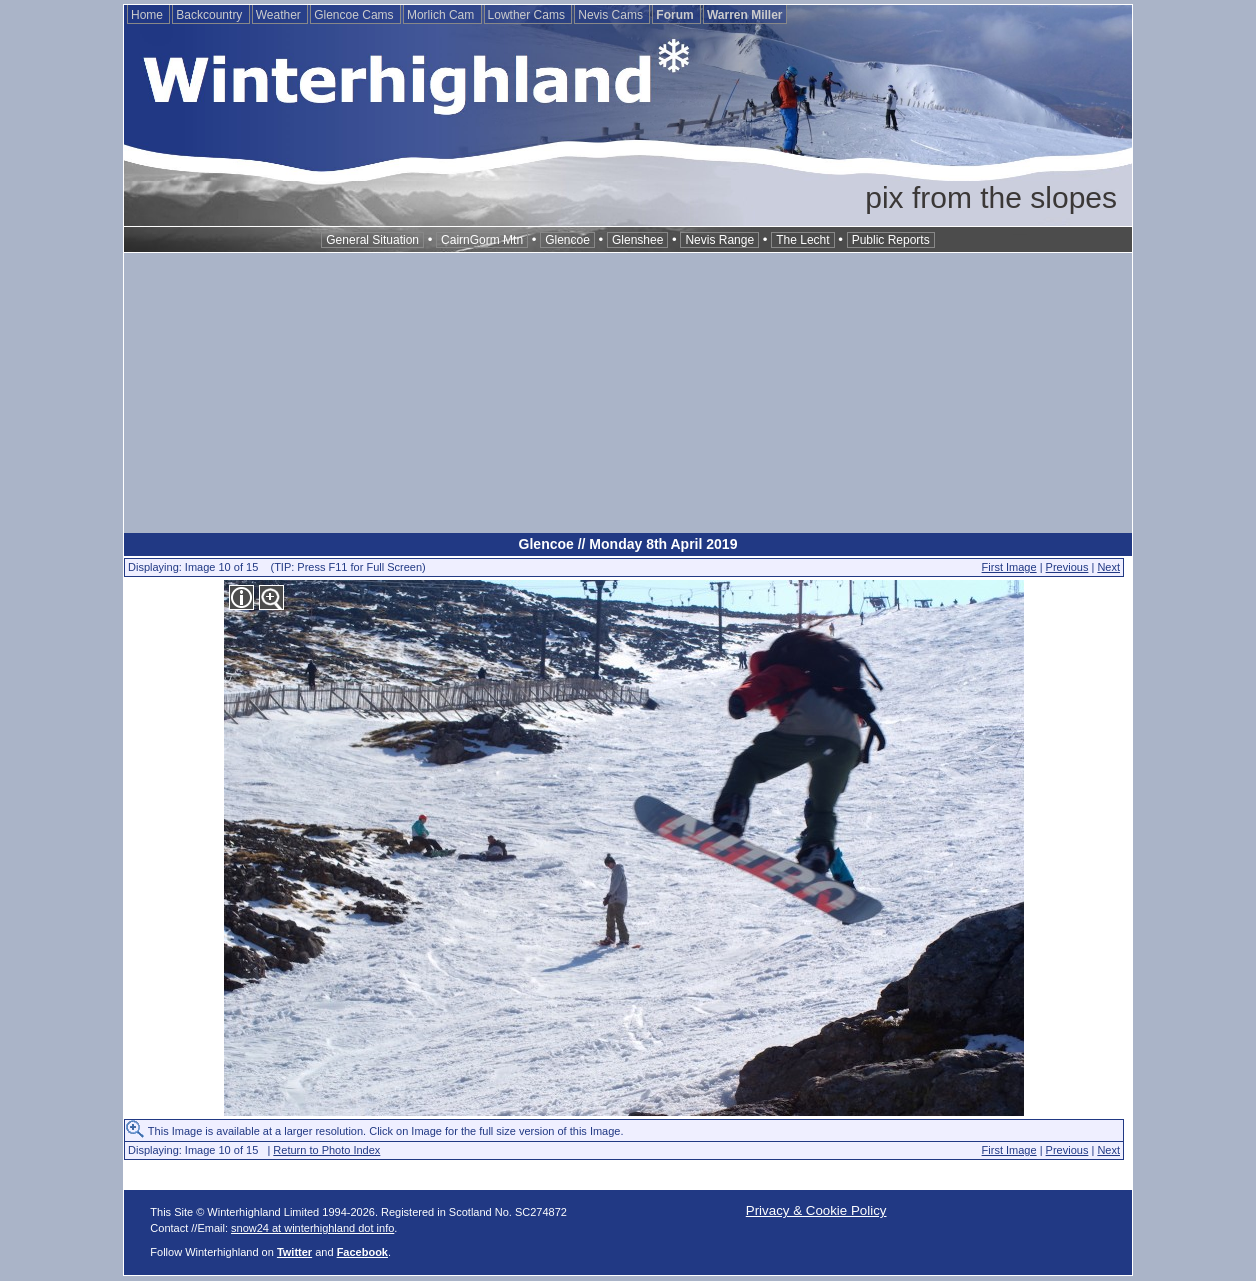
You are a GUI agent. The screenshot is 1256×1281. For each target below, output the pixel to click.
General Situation (372, 240)
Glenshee (637, 240)
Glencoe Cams (355, 15)
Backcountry (210, 15)
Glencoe (567, 240)
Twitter (294, 1252)
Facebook (362, 1252)
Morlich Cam (442, 15)
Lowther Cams (528, 15)
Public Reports (891, 240)
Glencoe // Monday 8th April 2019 (628, 544)
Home (148, 15)
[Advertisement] (628, 393)
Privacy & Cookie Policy (816, 1210)
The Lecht (802, 240)
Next (1108, 567)
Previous (1067, 567)
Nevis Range (719, 240)
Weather (280, 15)
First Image (1009, 567)
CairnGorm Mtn (482, 240)
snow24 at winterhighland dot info (312, 1228)
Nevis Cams (612, 15)
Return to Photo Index (326, 1150)
